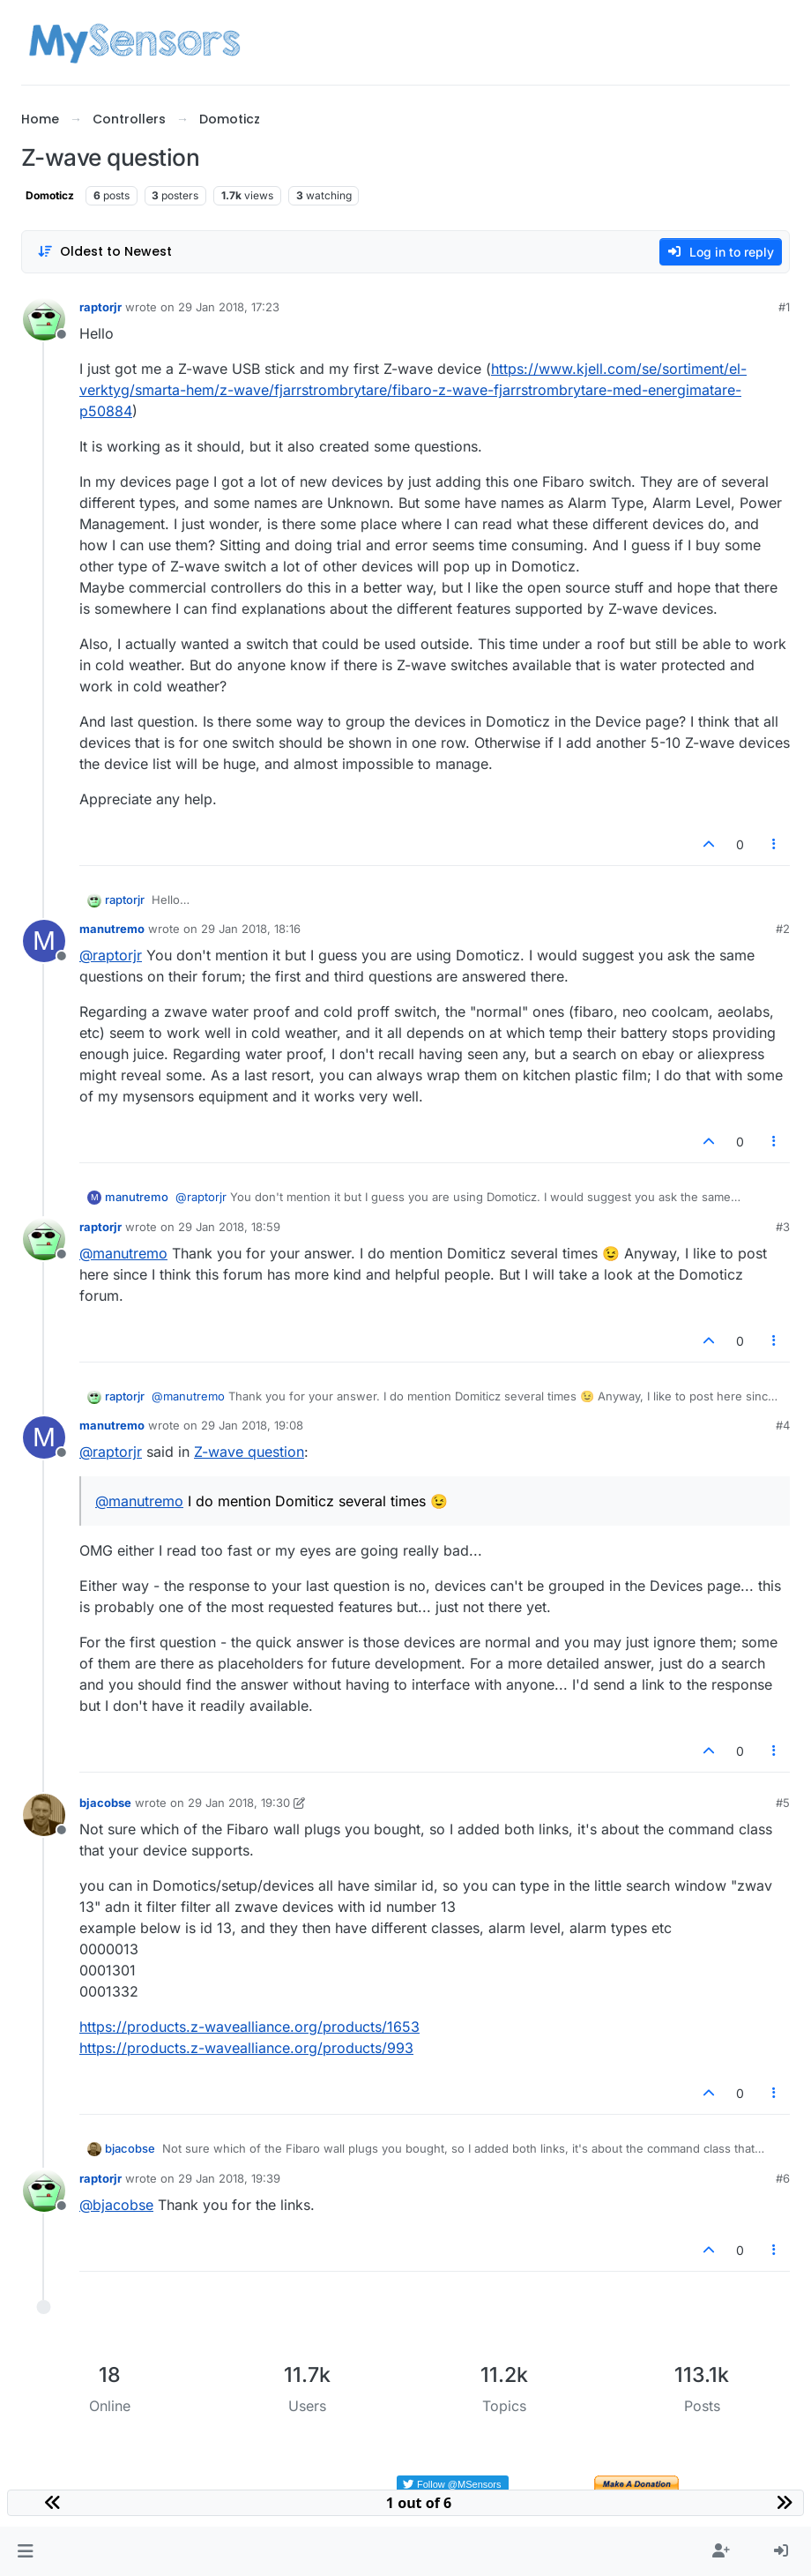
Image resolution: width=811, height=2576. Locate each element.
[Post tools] (775, 844)
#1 (784, 307)
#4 (783, 1425)
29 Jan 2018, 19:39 (229, 2178)
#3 (783, 1227)
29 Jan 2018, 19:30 (239, 1803)
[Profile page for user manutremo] (44, 941)
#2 (783, 929)
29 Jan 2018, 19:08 (252, 1425)
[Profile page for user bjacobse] (44, 1815)
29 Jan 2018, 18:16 (251, 929)
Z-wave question (249, 1451)
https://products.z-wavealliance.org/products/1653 (249, 2026)
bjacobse (105, 1803)
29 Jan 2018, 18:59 (229, 1227)
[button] (25, 2551)
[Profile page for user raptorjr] (44, 319)
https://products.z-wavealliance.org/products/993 (246, 2048)
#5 (783, 1803)
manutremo (112, 929)
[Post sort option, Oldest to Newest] (104, 251)
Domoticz (50, 195)
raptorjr (100, 307)
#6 (783, 2178)
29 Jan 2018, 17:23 (228, 307)
